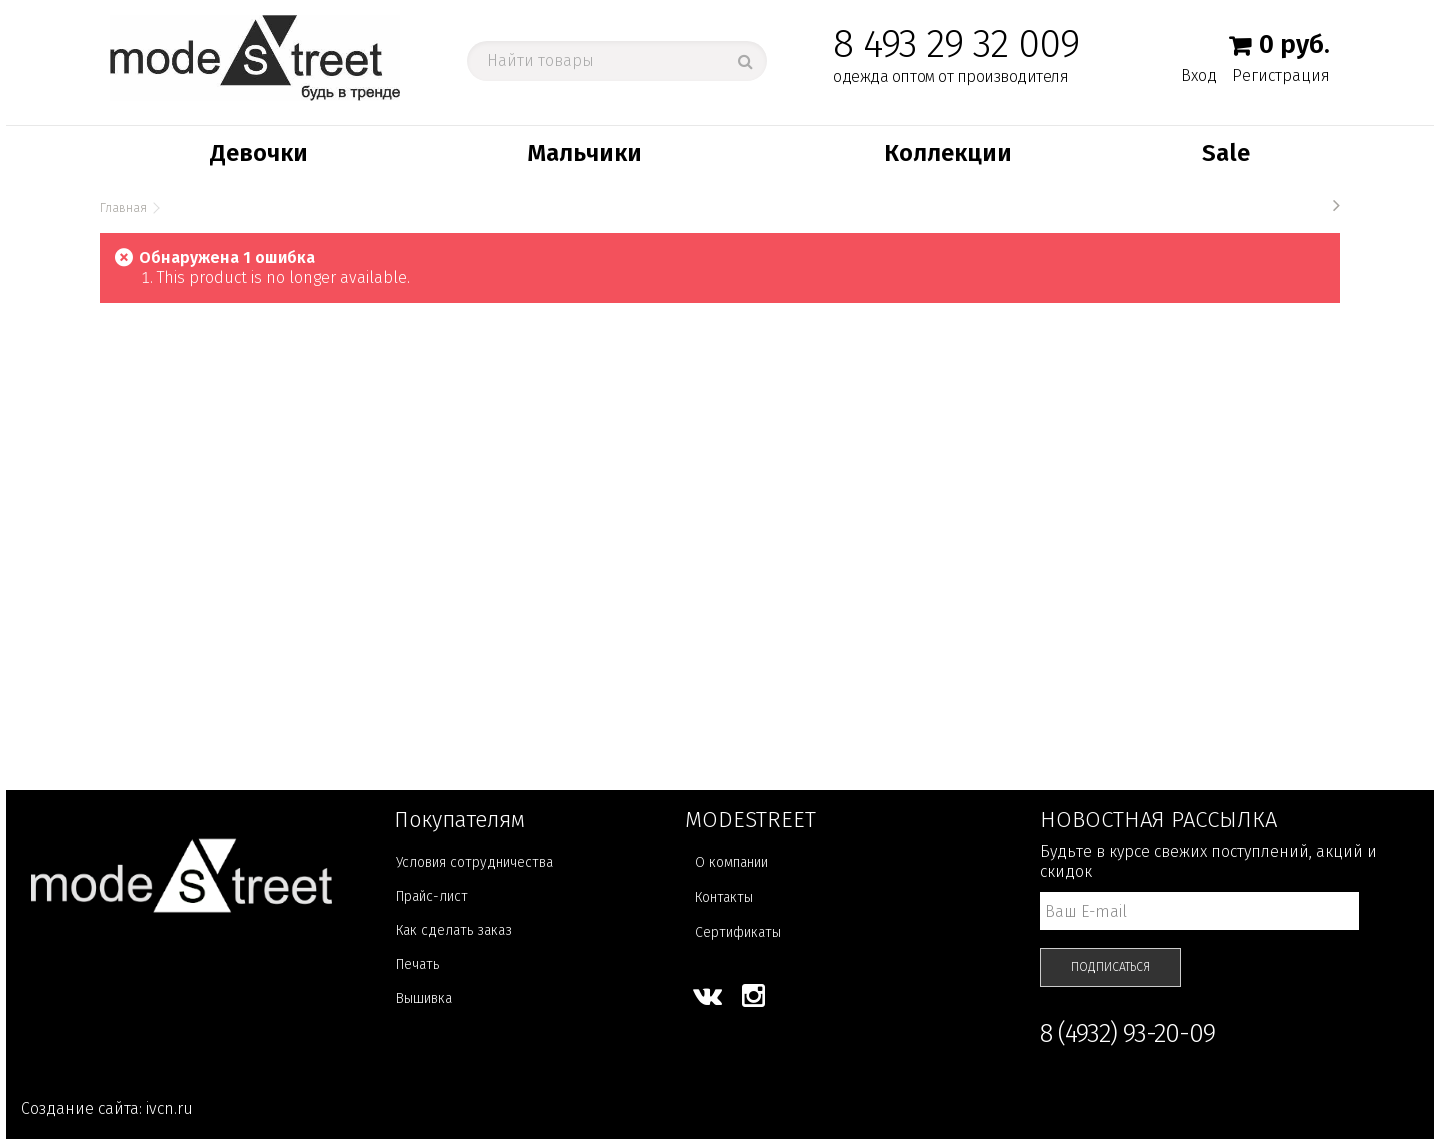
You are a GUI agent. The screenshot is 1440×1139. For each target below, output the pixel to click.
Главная (123, 208)
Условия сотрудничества (474, 862)
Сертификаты (738, 932)
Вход (1199, 75)
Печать (417, 964)
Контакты (724, 897)
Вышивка (424, 998)
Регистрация (1281, 75)
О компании (731, 862)
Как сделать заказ (454, 930)
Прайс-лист (432, 896)
